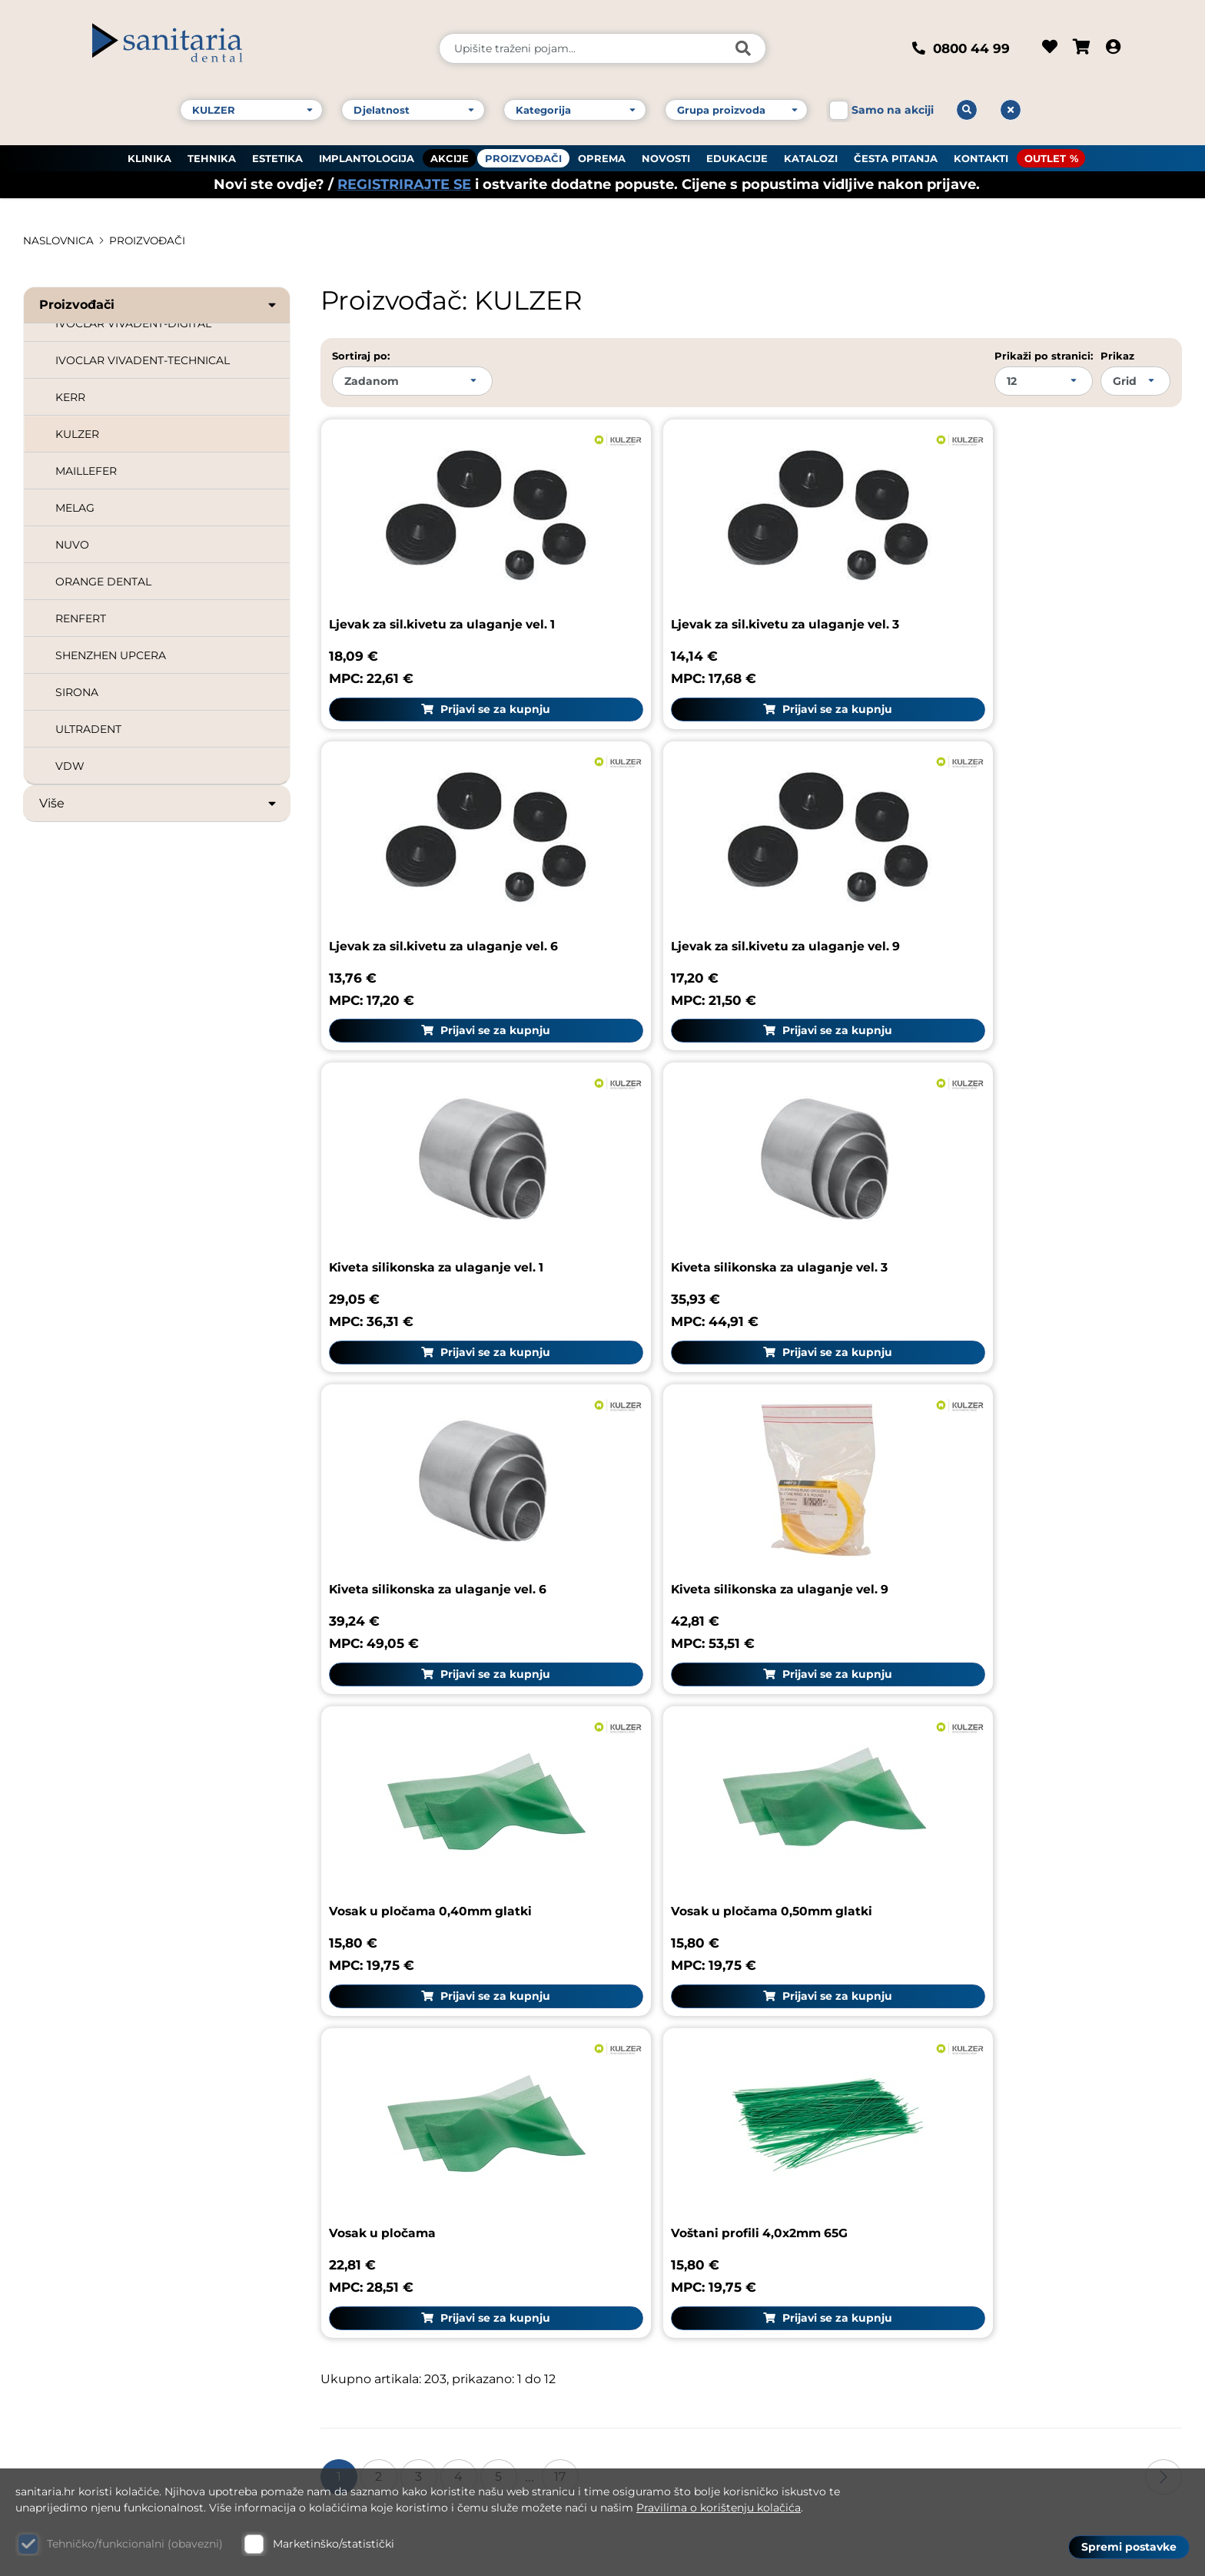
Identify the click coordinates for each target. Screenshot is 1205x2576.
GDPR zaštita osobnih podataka (1017, 2203)
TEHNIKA (212, 154)
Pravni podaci (959, 2058)
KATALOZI (811, 154)
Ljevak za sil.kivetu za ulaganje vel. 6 (1023, 593)
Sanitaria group (976, 2016)
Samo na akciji (892, 106)
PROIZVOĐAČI (523, 154)
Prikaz (1117, 356)
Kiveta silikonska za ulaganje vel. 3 (1016, 884)
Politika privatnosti (977, 2240)
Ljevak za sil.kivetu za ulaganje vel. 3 (735, 593)
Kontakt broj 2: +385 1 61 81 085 (123, 2257)
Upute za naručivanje (984, 2094)
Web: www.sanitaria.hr (97, 2364)
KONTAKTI (981, 154)
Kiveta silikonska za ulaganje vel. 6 (442, 1175)
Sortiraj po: (361, 356)
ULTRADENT (88, 729)
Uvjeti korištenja (968, 2130)
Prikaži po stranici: (1043, 356)
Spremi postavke (1129, 2546)
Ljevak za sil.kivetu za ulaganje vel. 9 (449, 884)
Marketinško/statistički (333, 2544)
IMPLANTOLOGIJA (366, 154)
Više (158, 803)
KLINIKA (149, 154)
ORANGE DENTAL (103, 581)
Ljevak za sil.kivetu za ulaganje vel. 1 (447, 593)
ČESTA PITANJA (896, 154)
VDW (70, 766)
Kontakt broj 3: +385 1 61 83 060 (124, 2278)
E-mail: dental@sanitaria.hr (111, 2343)
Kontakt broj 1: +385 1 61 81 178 (120, 2237)
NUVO (72, 545)
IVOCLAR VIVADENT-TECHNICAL (142, 360)
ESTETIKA (277, 154)
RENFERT (80, 618)
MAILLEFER (86, 471)
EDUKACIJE (737, 154)
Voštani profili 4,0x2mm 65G (994, 1466)
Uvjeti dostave (961, 2167)
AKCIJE (449, 154)
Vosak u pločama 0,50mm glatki (434, 1466)
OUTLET (1045, 154)
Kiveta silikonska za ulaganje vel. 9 (729, 1175)
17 (560, 1709)
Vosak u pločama (671, 1466)
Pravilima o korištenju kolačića (718, 2508)
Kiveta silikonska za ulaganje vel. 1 (728, 884)
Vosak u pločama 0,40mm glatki (1008, 1175)
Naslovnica (59, 240)
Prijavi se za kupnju (458, 678)
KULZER (77, 434)
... (529, 1710)
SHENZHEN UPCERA (110, 655)
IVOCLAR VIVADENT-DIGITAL (133, 323)
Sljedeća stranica (1163, 1710)
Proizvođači (158, 305)
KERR (70, 397)
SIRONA (76, 692)
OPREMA (602, 154)
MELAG (75, 508)
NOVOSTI (666, 154)
